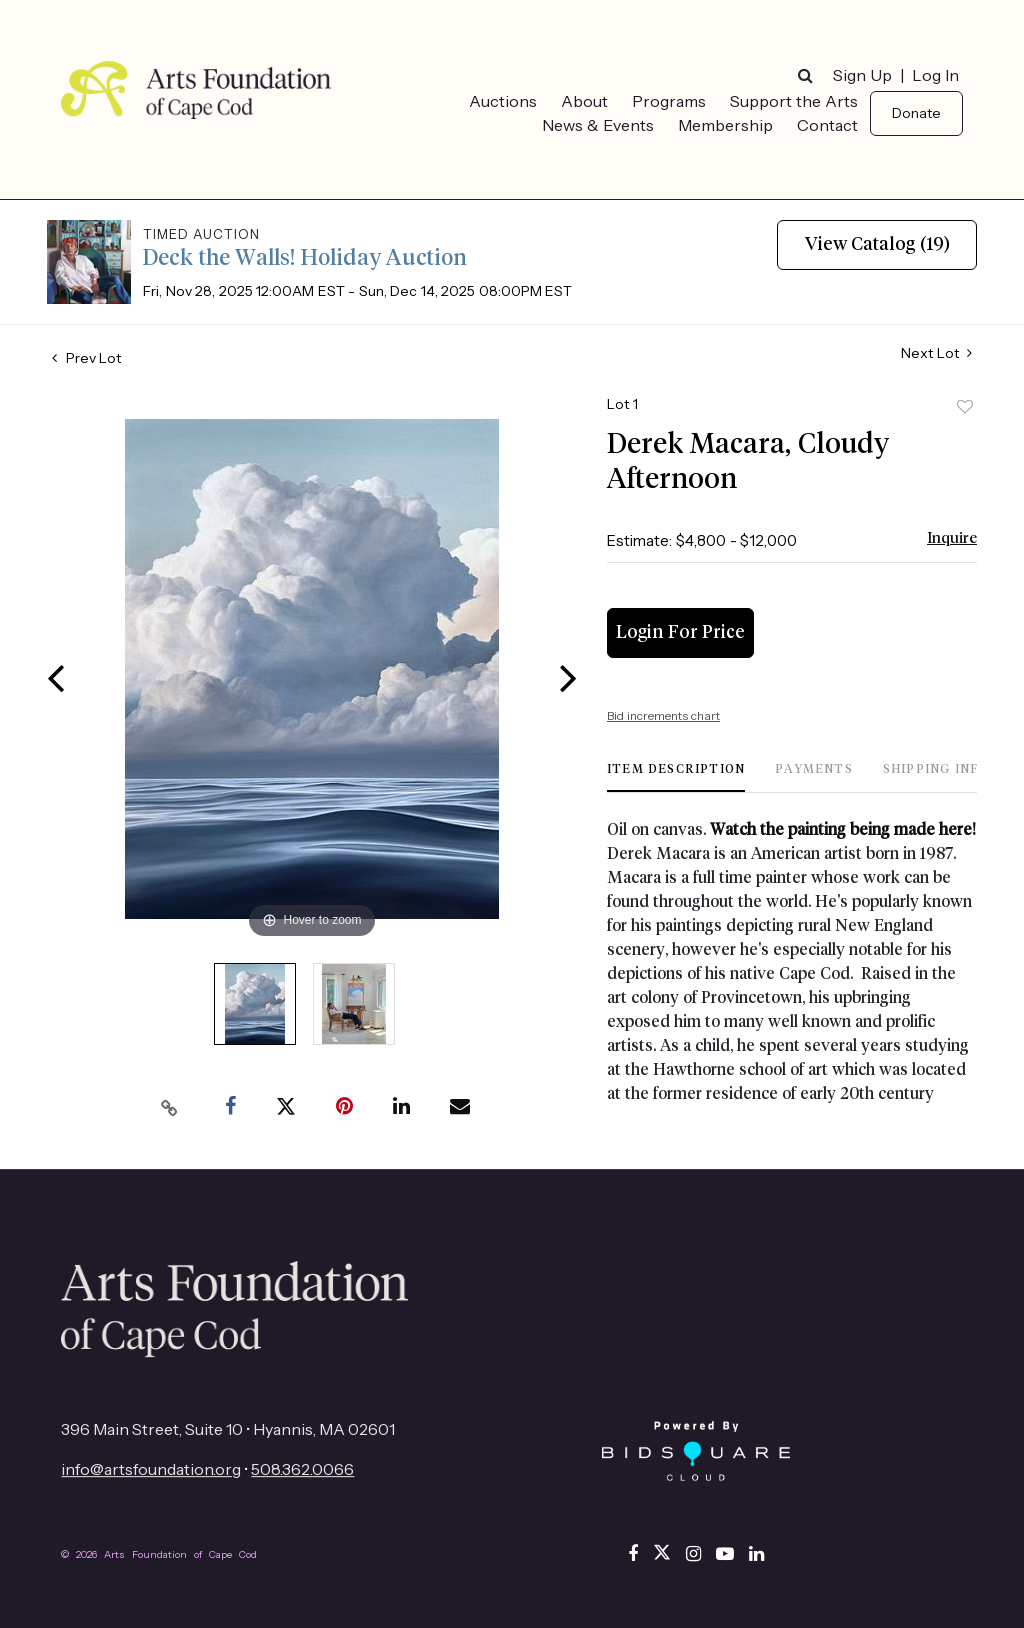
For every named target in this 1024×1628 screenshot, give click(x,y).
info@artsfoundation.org (151, 1469)
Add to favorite (965, 407)
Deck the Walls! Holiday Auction (305, 259)
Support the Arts (794, 101)
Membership (725, 125)
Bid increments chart (663, 715)
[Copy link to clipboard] (170, 1107)
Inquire (952, 538)
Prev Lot (86, 358)
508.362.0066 (302, 1469)
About (584, 101)
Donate (916, 113)
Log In (935, 75)
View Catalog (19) (877, 245)
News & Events (598, 125)
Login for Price (680, 633)
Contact (827, 125)
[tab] (676, 777)
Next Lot (936, 353)
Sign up (862, 75)
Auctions (503, 101)
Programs (669, 101)
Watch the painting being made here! (841, 830)
